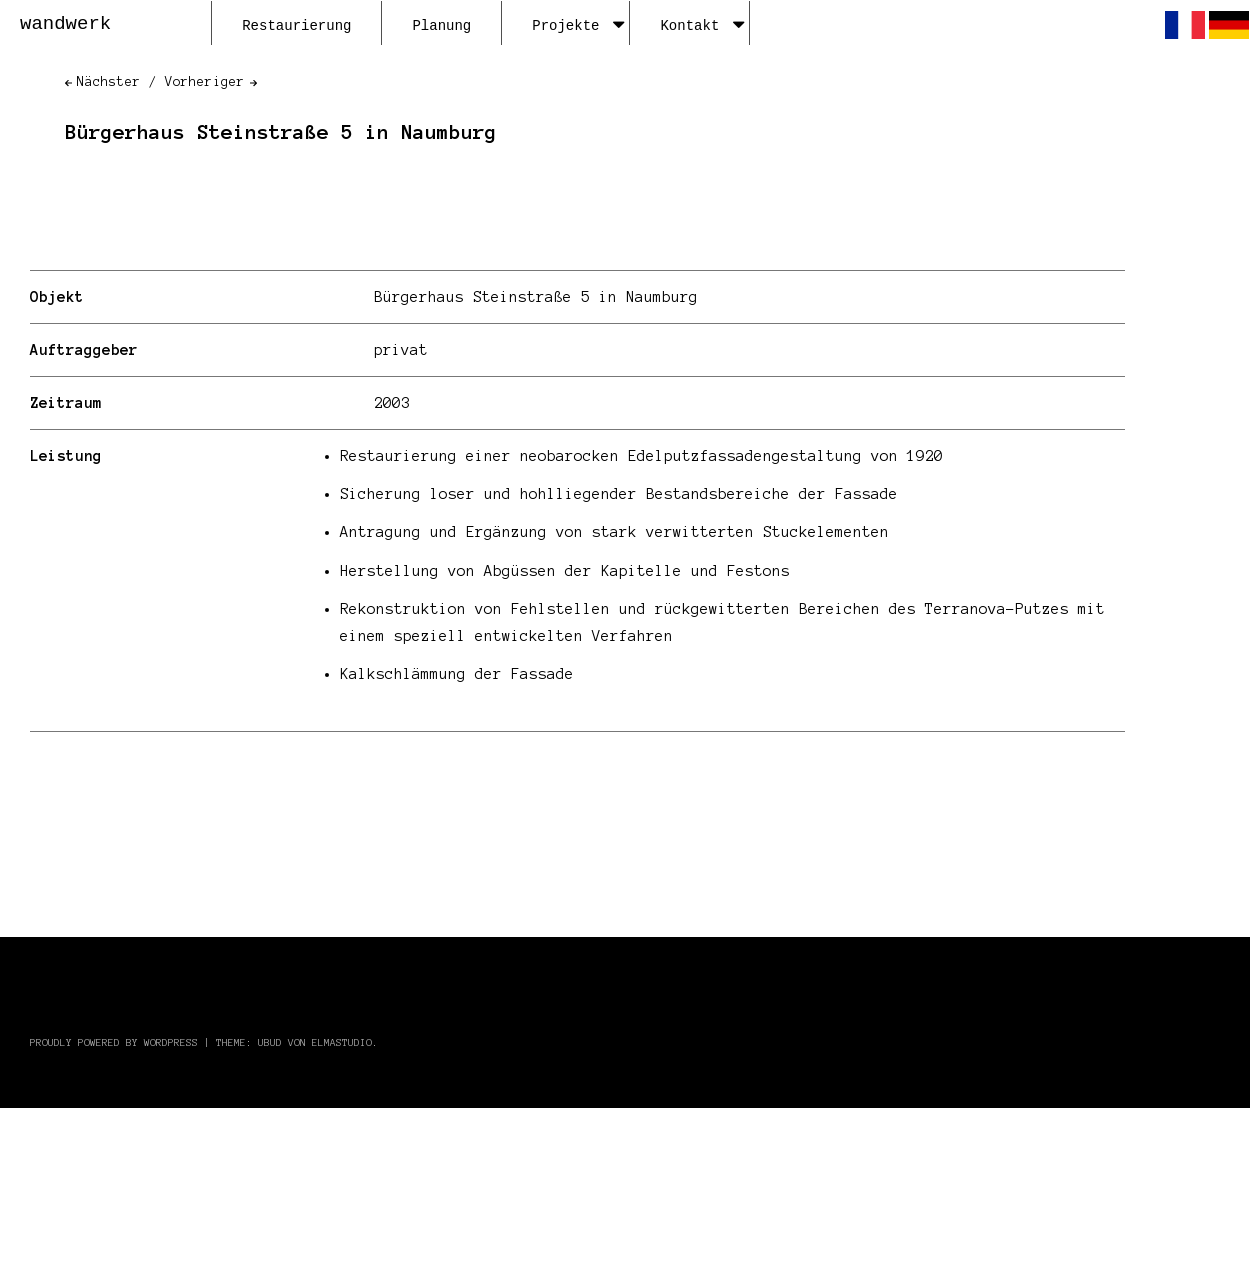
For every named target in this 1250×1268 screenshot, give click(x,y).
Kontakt (702, 26)
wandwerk (65, 24)
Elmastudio (342, 1042)
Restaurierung (296, 26)
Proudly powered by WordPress (114, 1042)
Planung (441, 26)
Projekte (578, 26)
